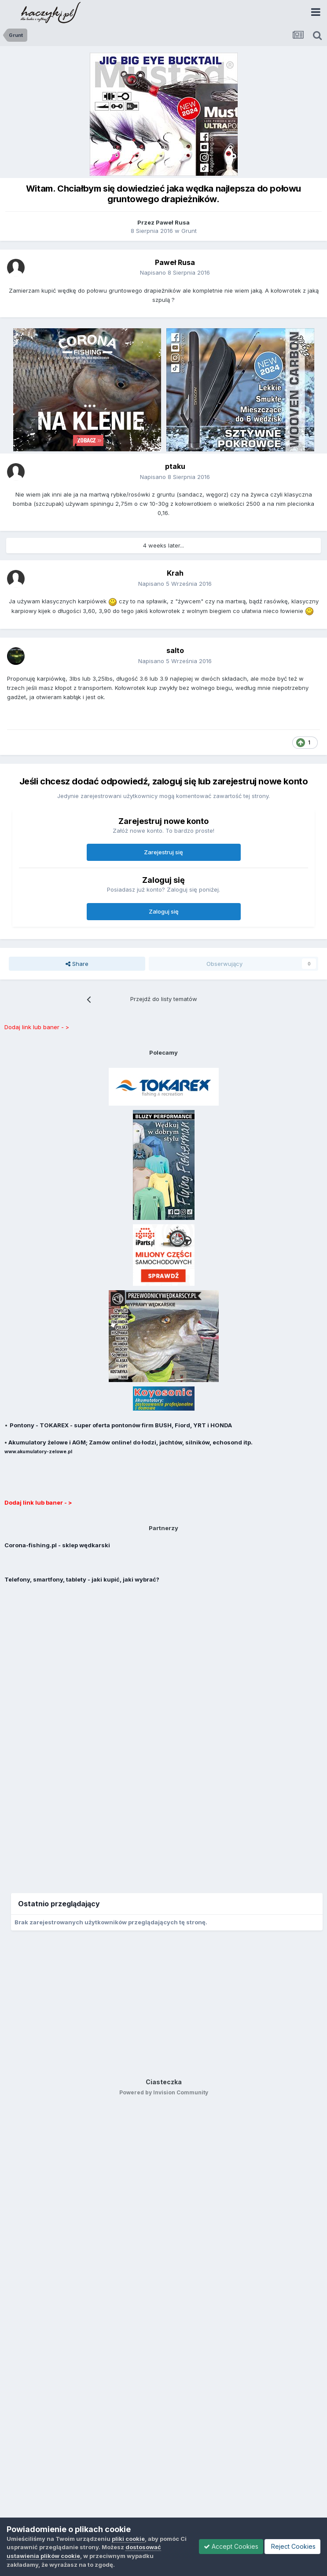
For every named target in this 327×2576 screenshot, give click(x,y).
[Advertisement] (164, 1733)
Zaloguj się (164, 911)
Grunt (189, 230)
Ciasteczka (164, 2082)
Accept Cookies (231, 2546)
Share (77, 963)
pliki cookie (128, 2538)
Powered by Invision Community (163, 2092)
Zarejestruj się (163, 852)
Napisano (175, 272)
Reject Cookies (292, 2546)
